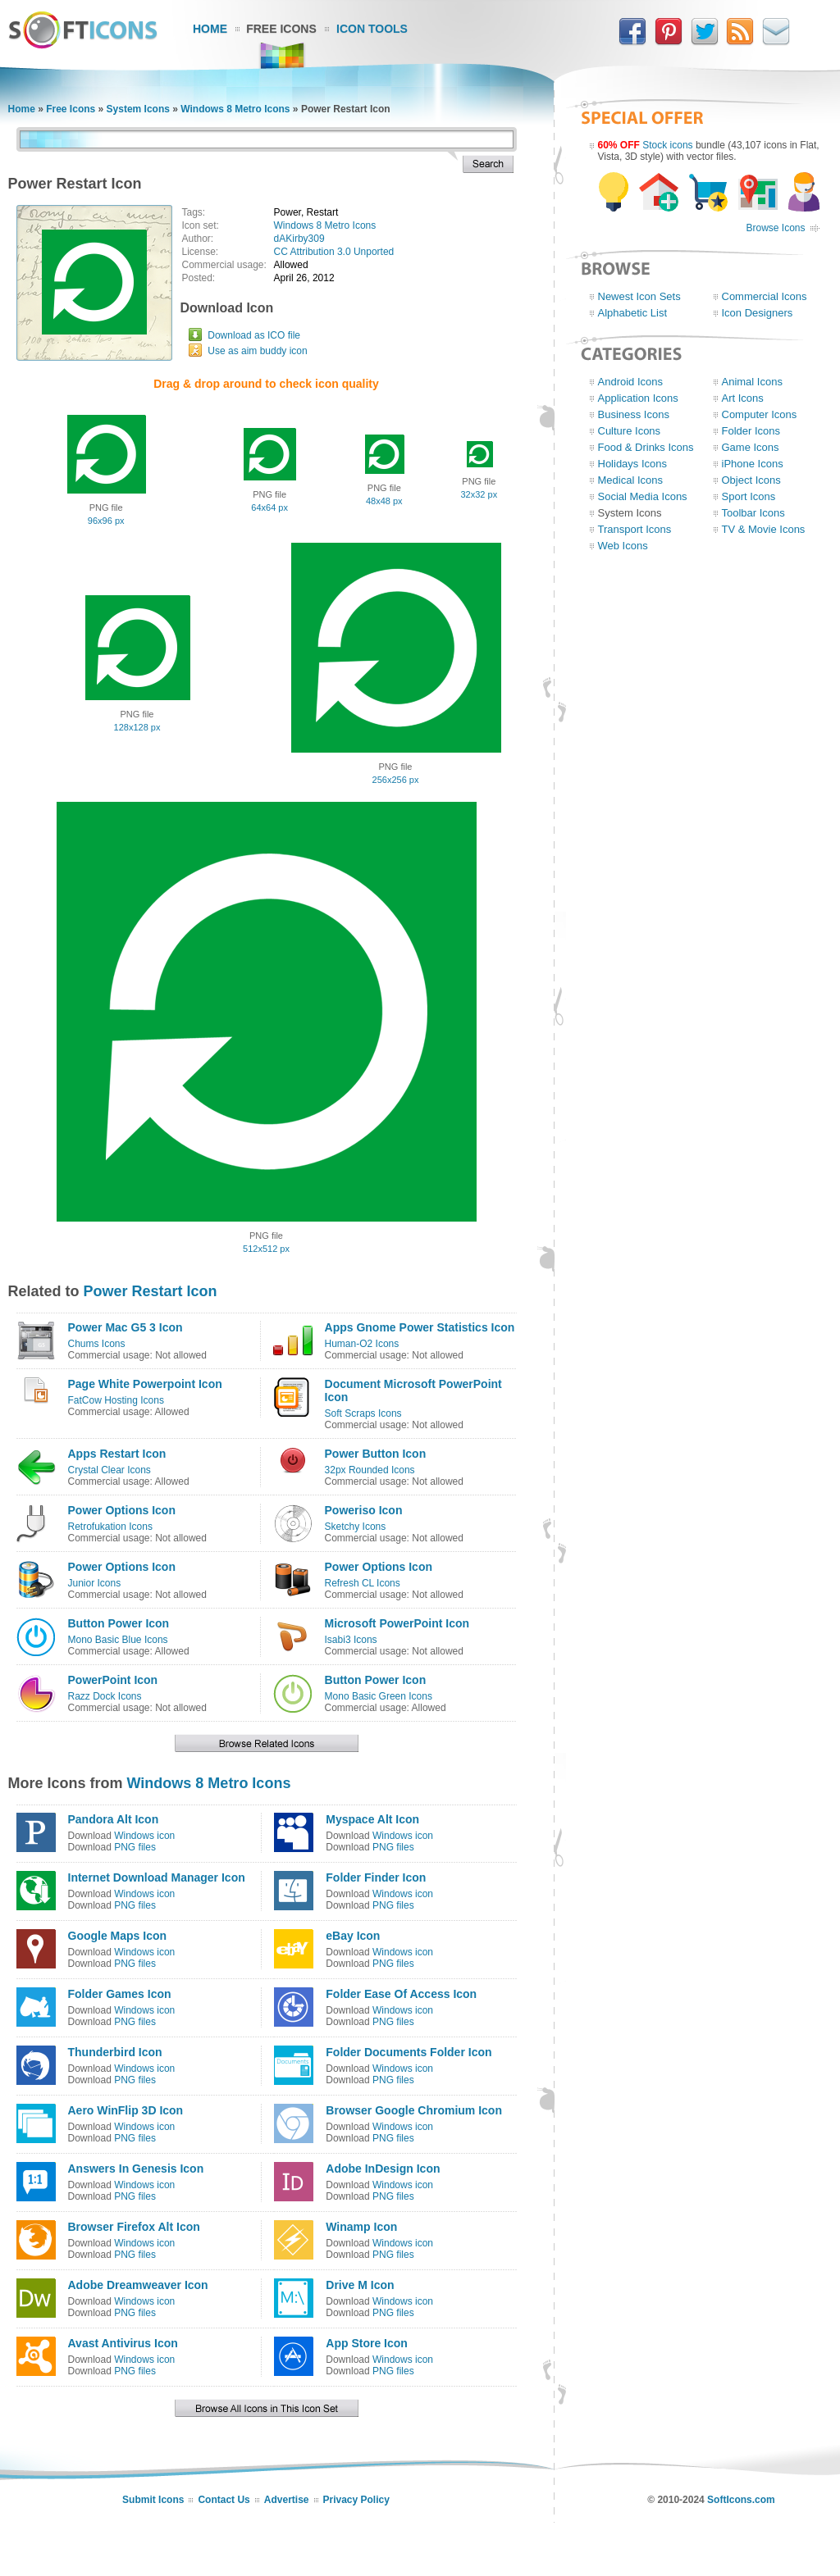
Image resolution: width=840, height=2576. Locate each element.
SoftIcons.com (741, 2499)
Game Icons (750, 447)
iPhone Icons (752, 463)
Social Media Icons (642, 496)
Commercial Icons (764, 296)
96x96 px (106, 521)
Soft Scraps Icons (363, 1413)
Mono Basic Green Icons (378, 1696)
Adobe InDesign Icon (383, 2168)
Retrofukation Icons (110, 1526)
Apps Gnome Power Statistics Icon (420, 1327)
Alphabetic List (633, 313)
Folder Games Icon (119, 1993)
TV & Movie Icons (764, 529)
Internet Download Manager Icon (156, 1877)
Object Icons (751, 480)
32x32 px (478, 494)
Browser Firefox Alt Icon (134, 2226)
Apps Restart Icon (117, 1453)
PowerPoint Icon (113, 1679)
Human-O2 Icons (362, 1343)
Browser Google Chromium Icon (414, 2110)
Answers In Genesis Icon (136, 2168)
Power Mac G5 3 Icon (125, 1327)
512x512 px (266, 1249)
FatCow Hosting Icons (116, 1400)
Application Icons (638, 398)
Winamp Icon (361, 2226)
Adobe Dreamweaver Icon (138, 2285)
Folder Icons (751, 431)
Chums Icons (97, 1343)
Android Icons (631, 381)
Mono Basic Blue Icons (118, 1639)
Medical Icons (630, 480)
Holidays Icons (633, 463)
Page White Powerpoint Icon (145, 1383)
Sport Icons (749, 496)
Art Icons (743, 398)
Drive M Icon (360, 2285)
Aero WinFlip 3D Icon (126, 2110)
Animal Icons (752, 381)
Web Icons (623, 545)
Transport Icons (635, 529)
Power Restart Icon (150, 1291)
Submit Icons (153, 2499)
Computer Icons (759, 414)
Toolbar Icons (753, 513)
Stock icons (667, 145)
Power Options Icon (122, 1510)
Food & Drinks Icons (646, 447)
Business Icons (633, 414)
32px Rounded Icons (370, 1470)
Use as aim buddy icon (257, 351)
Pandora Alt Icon (113, 1819)
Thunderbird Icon (115, 2052)
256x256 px (395, 780)
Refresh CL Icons (362, 1583)
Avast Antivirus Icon (123, 2343)
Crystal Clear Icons (109, 1470)
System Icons (138, 109)
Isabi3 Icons (351, 1639)
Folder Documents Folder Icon (408, 2052)
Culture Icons (629, 431)
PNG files (135, 1847)
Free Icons (281, 28)
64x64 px (269, 507)
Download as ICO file (254, 335)
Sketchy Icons (355, 1526)
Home (210, 28)
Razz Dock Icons (105, 1696)
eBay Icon (353, 1935)
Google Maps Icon (117, 1935)
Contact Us (223, 2499)
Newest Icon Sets (639, 296)
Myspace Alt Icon (372, 1819)
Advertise (286, 2499)
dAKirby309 (299, 238)
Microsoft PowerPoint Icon (397, 1623)
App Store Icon (367, 2343)
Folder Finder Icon (376, 1877)
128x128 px (137, 727)
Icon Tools (372, 28)
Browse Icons (775, 228)
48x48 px (384, 501)
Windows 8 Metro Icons (235, 109)
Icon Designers (757, 313)
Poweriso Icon (364, 1510)
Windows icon (144, 1835)
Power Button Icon (376, 1453)
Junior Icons (94, 1583)
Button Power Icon (119, 1623)
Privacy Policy (356, 2499)
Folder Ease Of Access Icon (401, 1993)
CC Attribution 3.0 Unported (334, 251)
